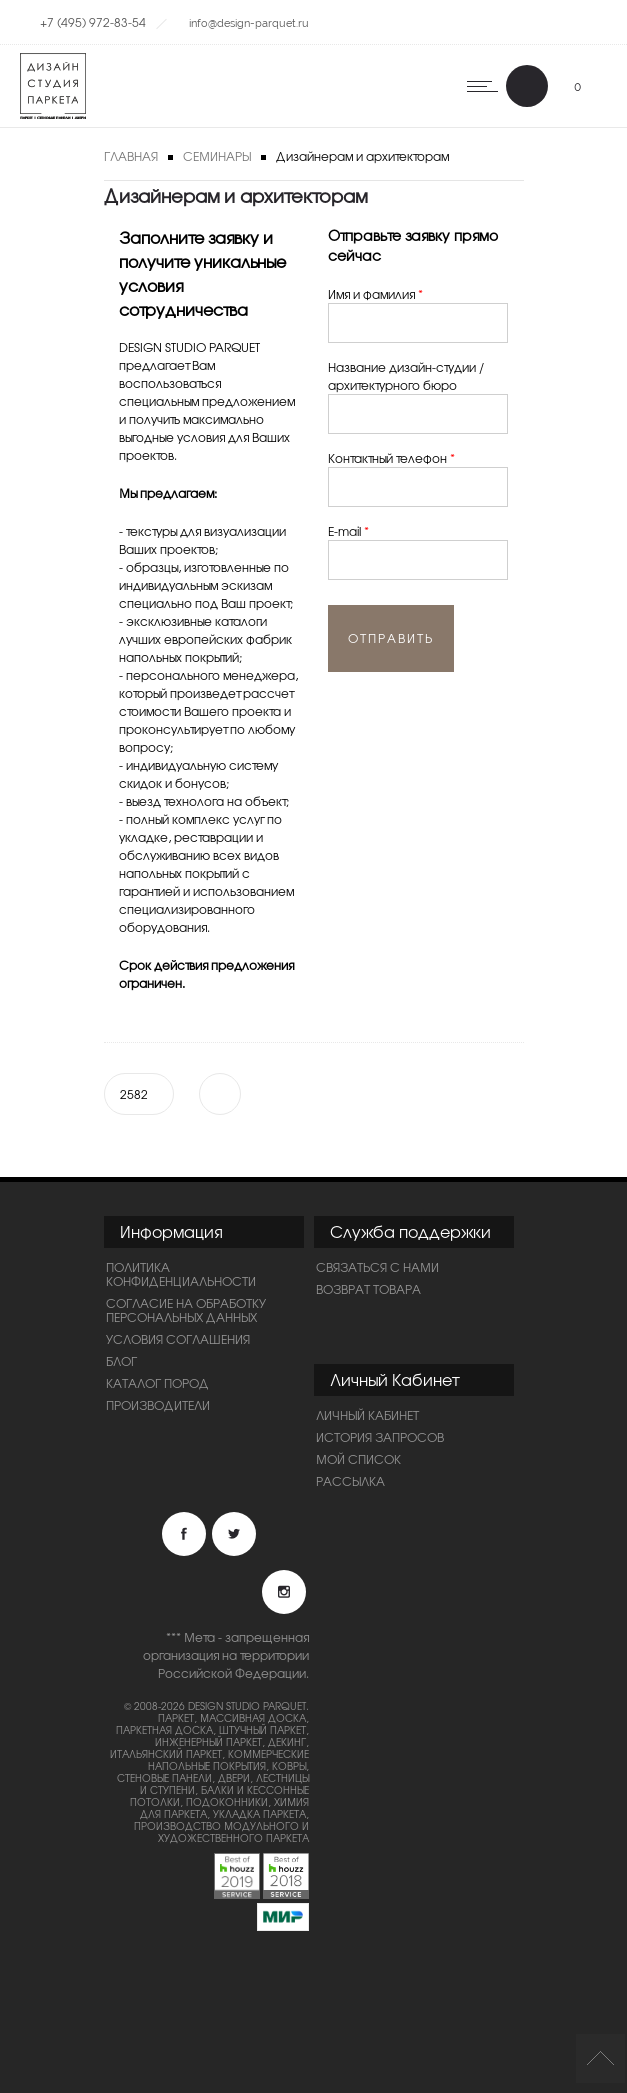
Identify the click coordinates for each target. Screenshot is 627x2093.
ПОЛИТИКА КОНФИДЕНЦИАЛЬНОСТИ (181, 1274)
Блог (121, 1361)
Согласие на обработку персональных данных (186, 1310)
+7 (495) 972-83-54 (93, 22)
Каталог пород (157, 1383)
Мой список (358, 1459)
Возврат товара (368, 1289)
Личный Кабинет (367, 1415)
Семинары (217, 156)
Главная (131, 156)
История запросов (380, 1437)
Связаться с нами (377, 1267)
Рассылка (350, 1481)
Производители (158, 1405)
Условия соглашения (178, 1339)
